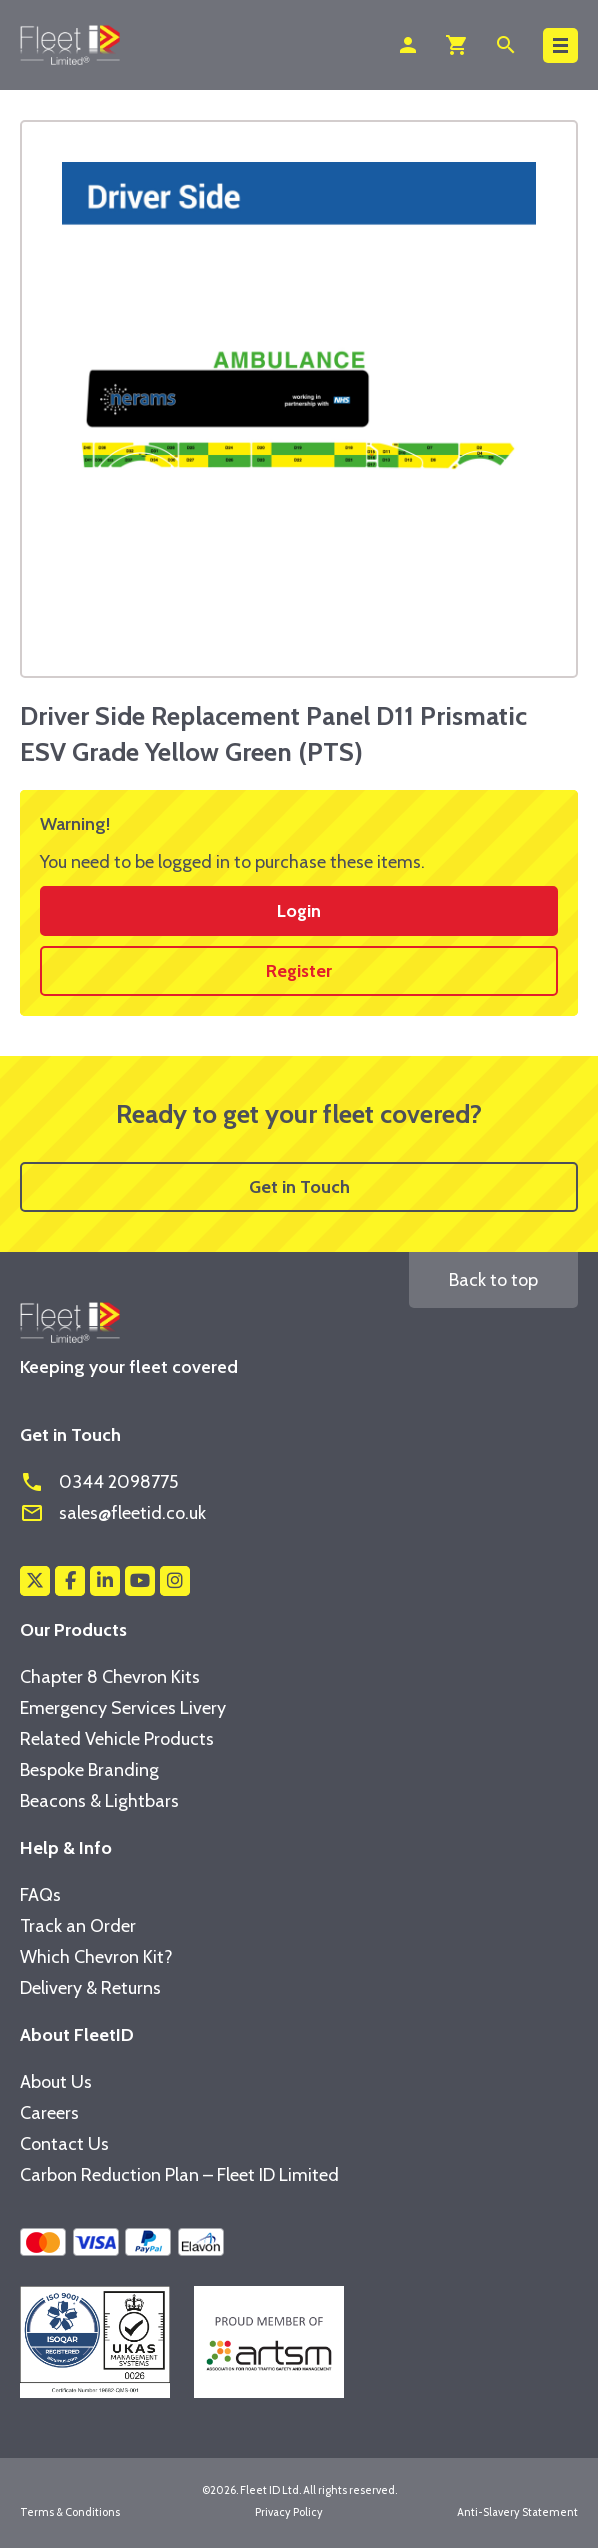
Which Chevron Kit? (96, 1957)
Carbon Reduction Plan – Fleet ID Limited (179, 2175)
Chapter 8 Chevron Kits (110, 1677)
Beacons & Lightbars (99, 1801)
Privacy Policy (289, 2512)
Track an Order (78, 1926)
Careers (49, 2113)
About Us (56, 2082)
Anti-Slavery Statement (517, 2512)
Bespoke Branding (89, 1770)
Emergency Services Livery (123, 1708)
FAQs (40, 1895)
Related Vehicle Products (117, 1739)
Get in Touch (299, 1187)
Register (299, 971)
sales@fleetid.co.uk (113, 1513)
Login (299, 911)
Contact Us (64, 2144)
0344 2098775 (99, 1482)
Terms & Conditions (70, 2512)
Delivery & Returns (90, 1988)
